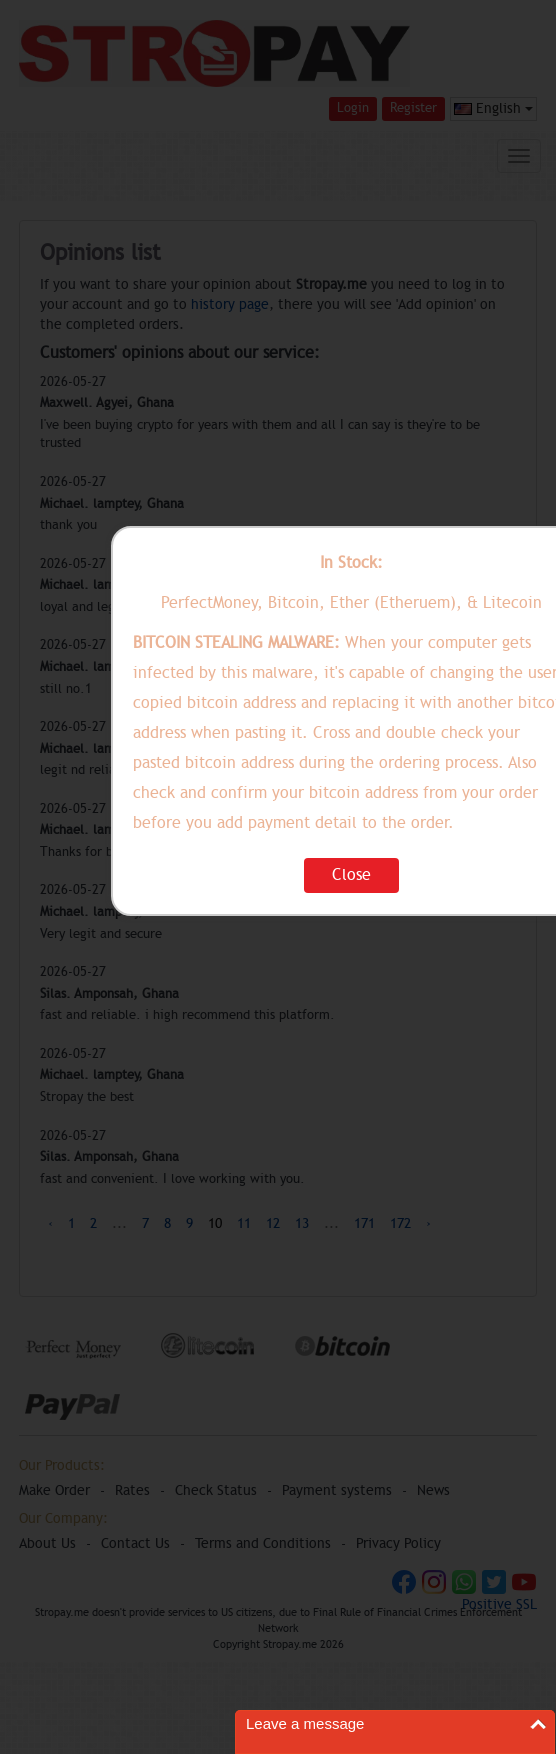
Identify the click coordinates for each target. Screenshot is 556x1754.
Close (351, 875)
